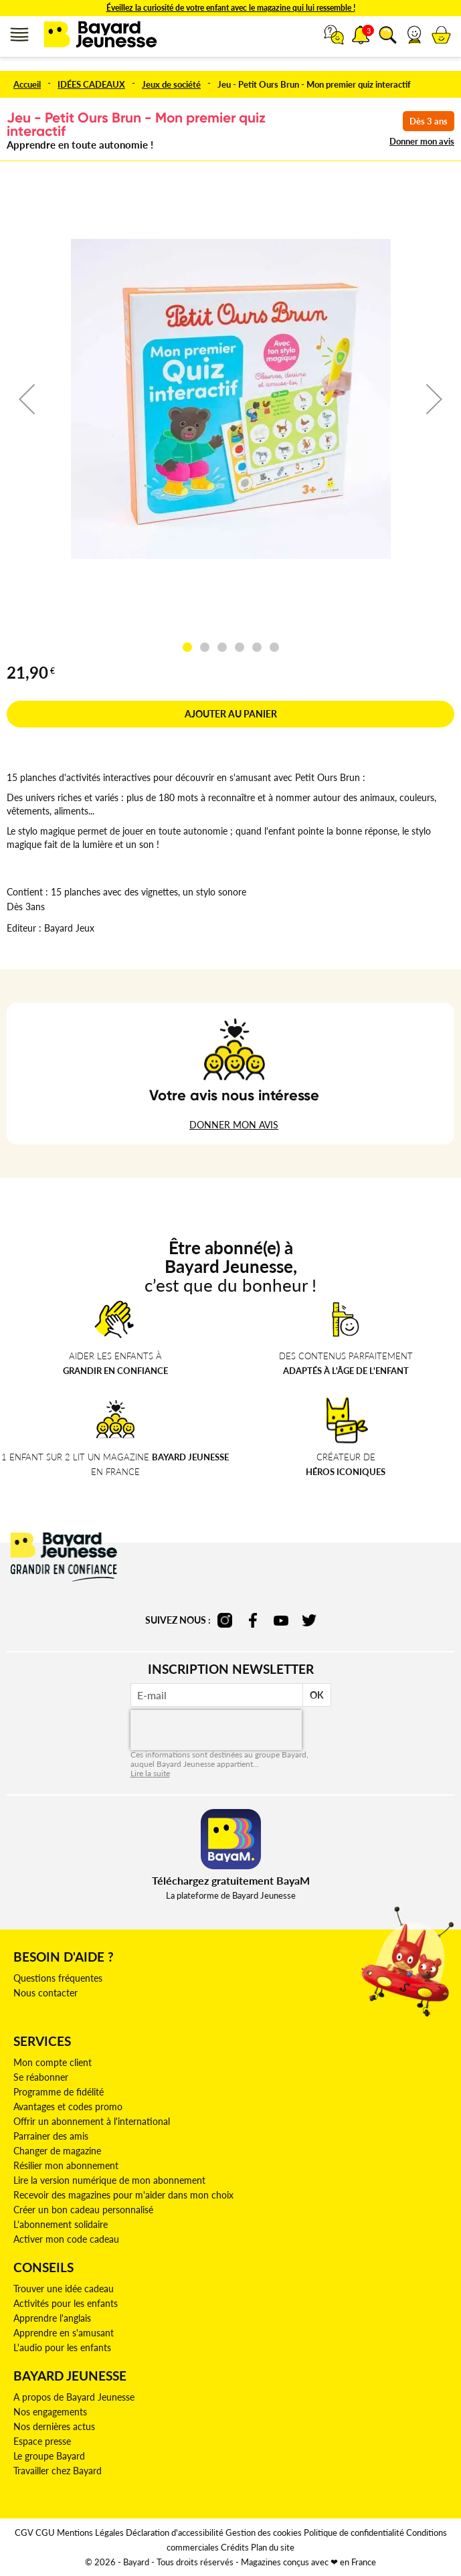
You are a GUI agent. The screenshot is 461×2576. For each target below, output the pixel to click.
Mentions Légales (90, 2532)
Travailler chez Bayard (57, 2470)
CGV (24, 2532)
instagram (224, 1620)
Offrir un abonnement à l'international (91, 2121)
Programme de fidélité (58, 2091)
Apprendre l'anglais (52, 2318)
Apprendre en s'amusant (63, 2332)
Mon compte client (52, 2062)
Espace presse (42, 2441)
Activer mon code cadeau (66, 2239)
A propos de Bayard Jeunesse (73, 2397)
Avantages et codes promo (67, 2106)
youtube (281, 1620)
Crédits (235, 2547)
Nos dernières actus (54, 2426)
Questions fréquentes (57, 1978)
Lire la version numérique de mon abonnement (109, 2180)
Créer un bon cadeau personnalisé (83, 2209)
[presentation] (216, 1730)
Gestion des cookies (263, 2532)
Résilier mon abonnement (65, 2165)
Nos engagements (50, 2411)
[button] (414, 35)
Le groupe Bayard (49, 2456)
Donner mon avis (421, 141)
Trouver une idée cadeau (63, 2288)
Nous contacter (45, 1992)
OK (317, 1695)
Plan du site (272, 2547)
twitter (309, 1620)
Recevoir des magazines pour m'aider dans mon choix (123, 2195)
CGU (45, 2532)
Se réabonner (40, 2077)
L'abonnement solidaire (60, 2224)
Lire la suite (150, 1773)
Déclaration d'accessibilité (174, 2532)
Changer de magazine (57, 2150)
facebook (253, 1620)
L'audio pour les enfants (62, 2347)
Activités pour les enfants (65, 2303)
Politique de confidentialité (354, 2532)
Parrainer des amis (50, 2136)
